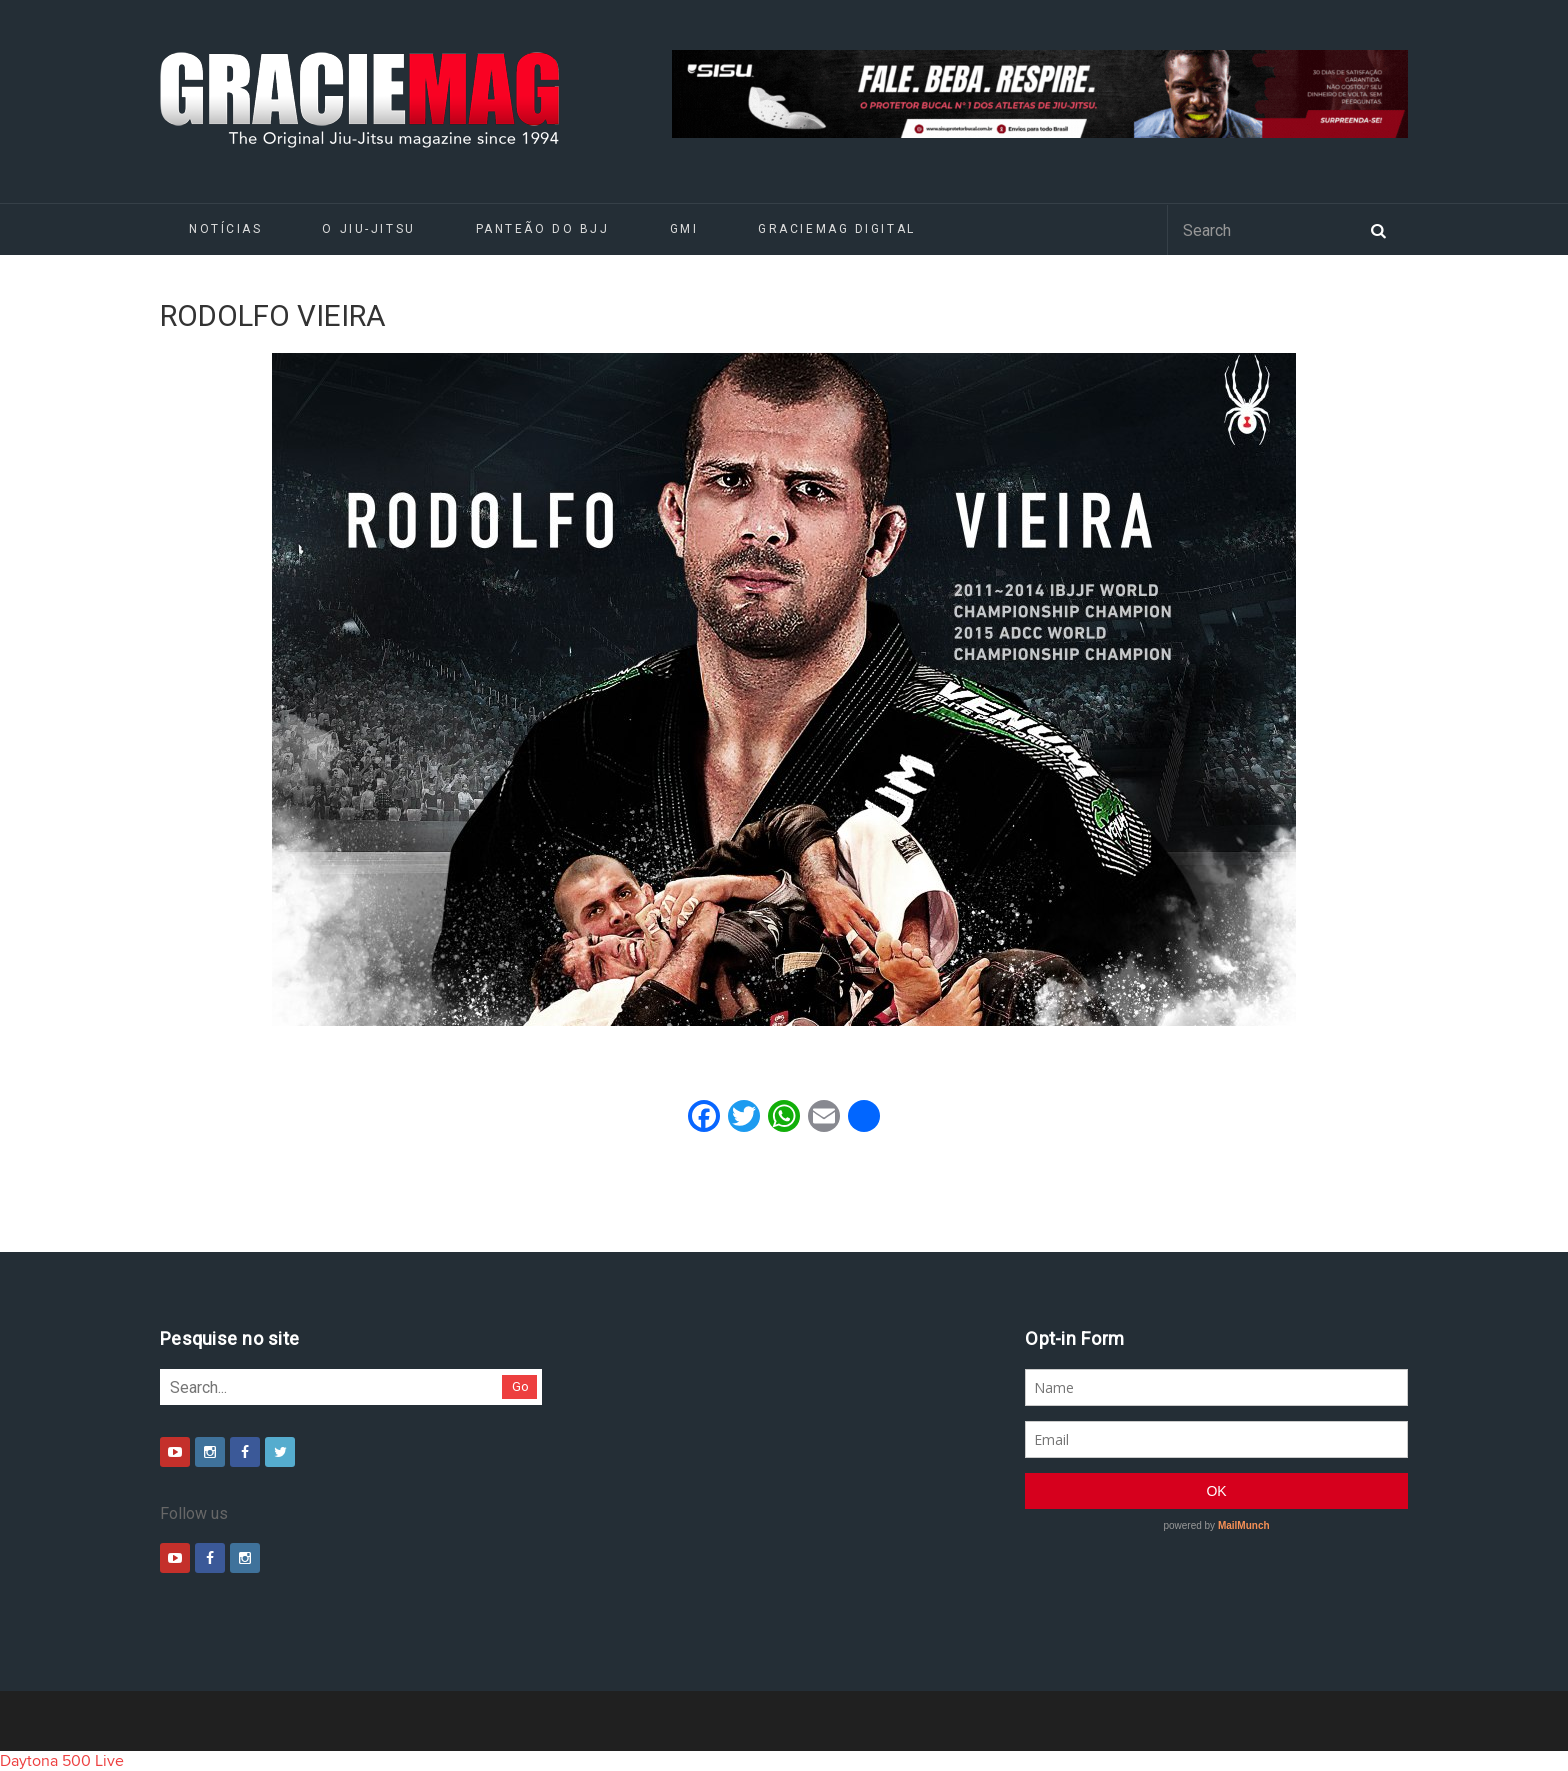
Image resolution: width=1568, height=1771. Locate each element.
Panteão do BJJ (543, 229)
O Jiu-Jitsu (368, 229)
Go (520, 1386)
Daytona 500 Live (62, 1761)
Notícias (225, 229)
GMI (684, 229)
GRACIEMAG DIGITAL (837, 229)
